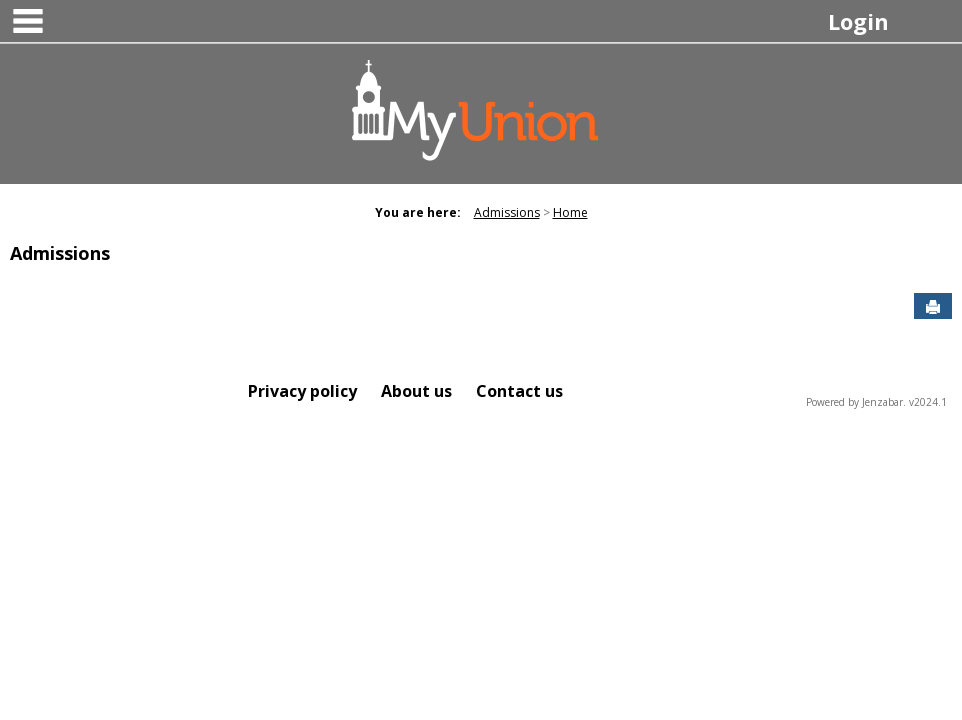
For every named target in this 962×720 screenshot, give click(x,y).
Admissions (507, 212)
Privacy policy (302, 391)
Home (570, 212)
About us (416, 391)
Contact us (519, 391)
